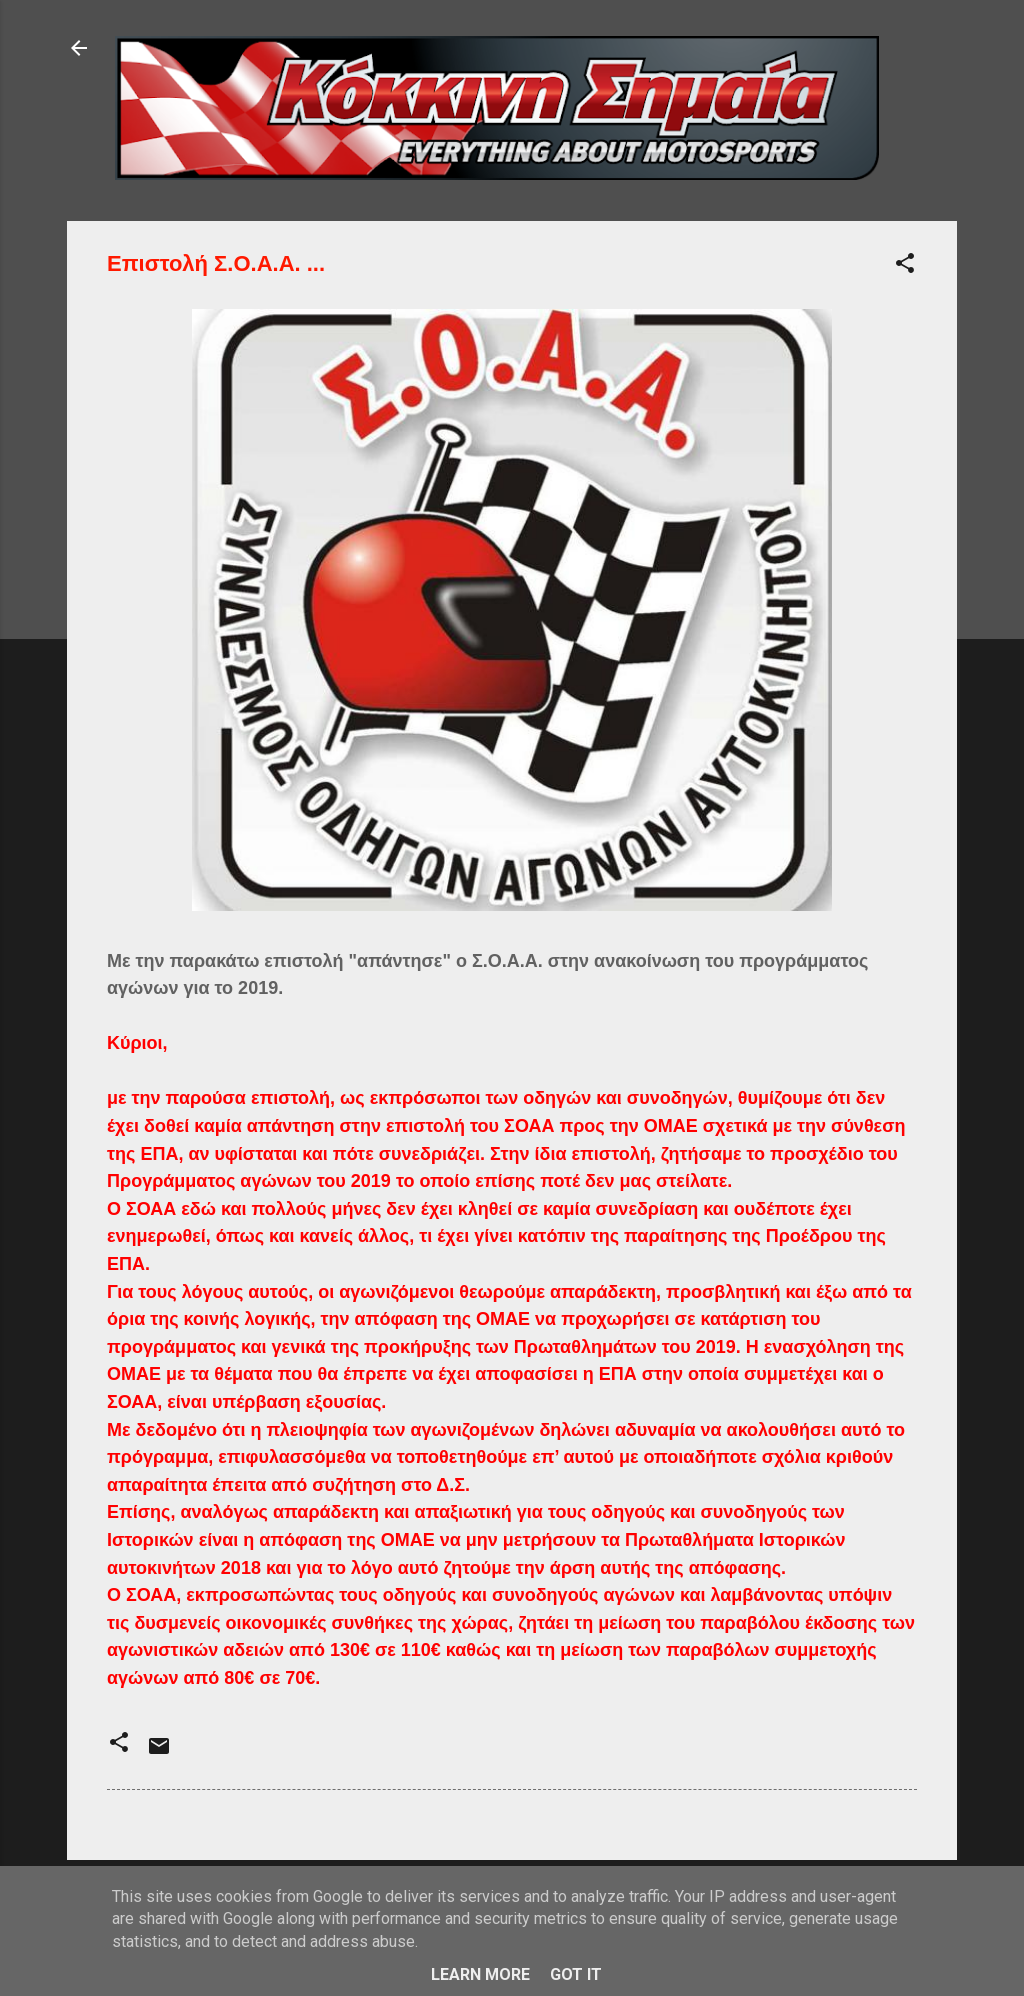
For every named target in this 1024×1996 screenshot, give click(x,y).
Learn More (480, 1974)
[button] (905, 266)
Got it (576, 1974)
